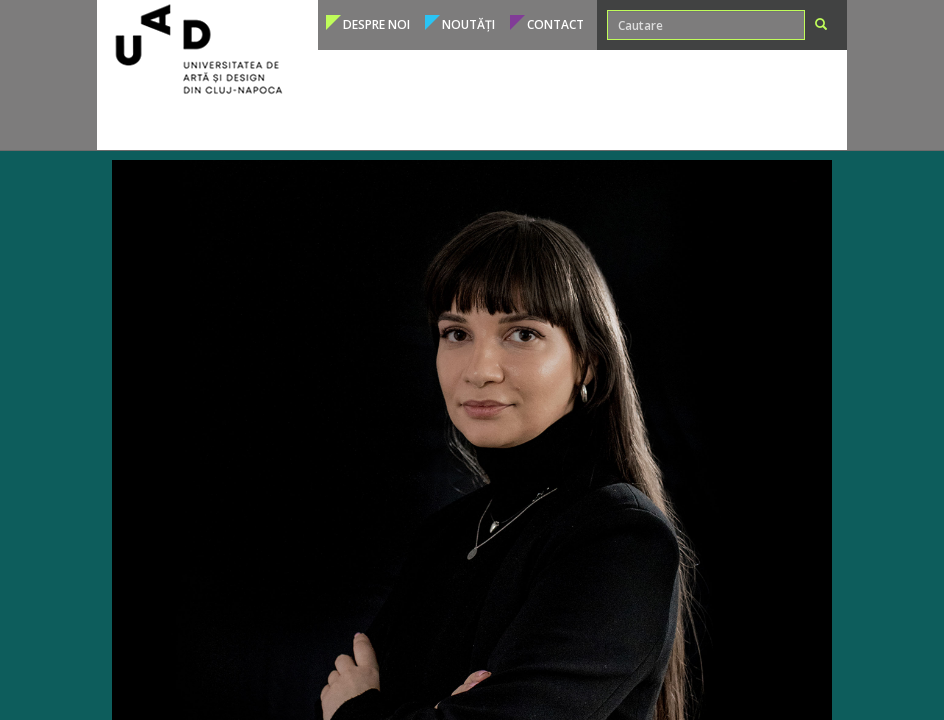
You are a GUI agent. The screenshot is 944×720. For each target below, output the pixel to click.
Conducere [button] (774, 124)
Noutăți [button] (468, 24)
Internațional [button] (594, 124)
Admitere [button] (304, 124)
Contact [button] (555, 24)
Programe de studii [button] (191, 124)
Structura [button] (689, 124)
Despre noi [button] (376, 24)
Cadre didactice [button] (479, 124)
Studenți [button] (381, 124)
